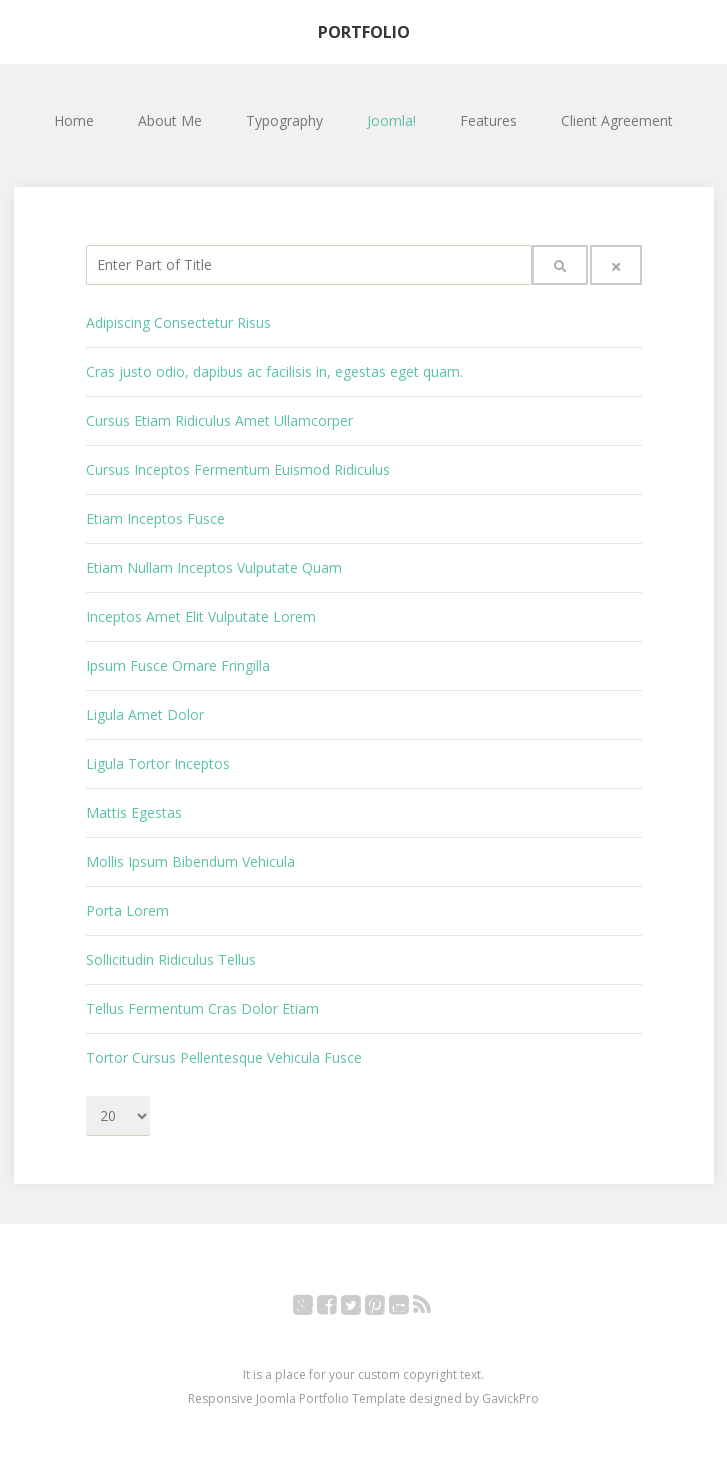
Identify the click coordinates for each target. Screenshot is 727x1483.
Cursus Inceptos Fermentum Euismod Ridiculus (238, 469)
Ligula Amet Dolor (145, 714)
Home (74, 120)
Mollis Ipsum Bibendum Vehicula (190, 861)
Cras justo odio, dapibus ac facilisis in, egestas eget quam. (274, 371)
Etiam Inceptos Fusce (155, 518)
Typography (284, 120)
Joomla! (391, 120)
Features (488, 120)
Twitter (361, 1308)
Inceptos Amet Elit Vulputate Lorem (201, 616)
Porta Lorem (127, 910)
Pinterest (385, 1308)
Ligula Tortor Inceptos (158, 763)
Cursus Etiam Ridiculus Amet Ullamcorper (219, 420)
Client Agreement (617, 120)
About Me (170, 120)
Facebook (337, 1308)
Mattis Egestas (134, 812)
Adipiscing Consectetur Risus (178, 322)
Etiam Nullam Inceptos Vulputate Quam (214, 567)
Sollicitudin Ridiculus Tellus (171, 959)
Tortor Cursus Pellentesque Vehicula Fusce (224, 1057)
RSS (432, 1308)
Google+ (313, 1308)
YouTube (409, 1308)
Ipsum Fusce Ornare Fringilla (178, 665)
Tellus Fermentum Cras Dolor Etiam (202, 1008)
